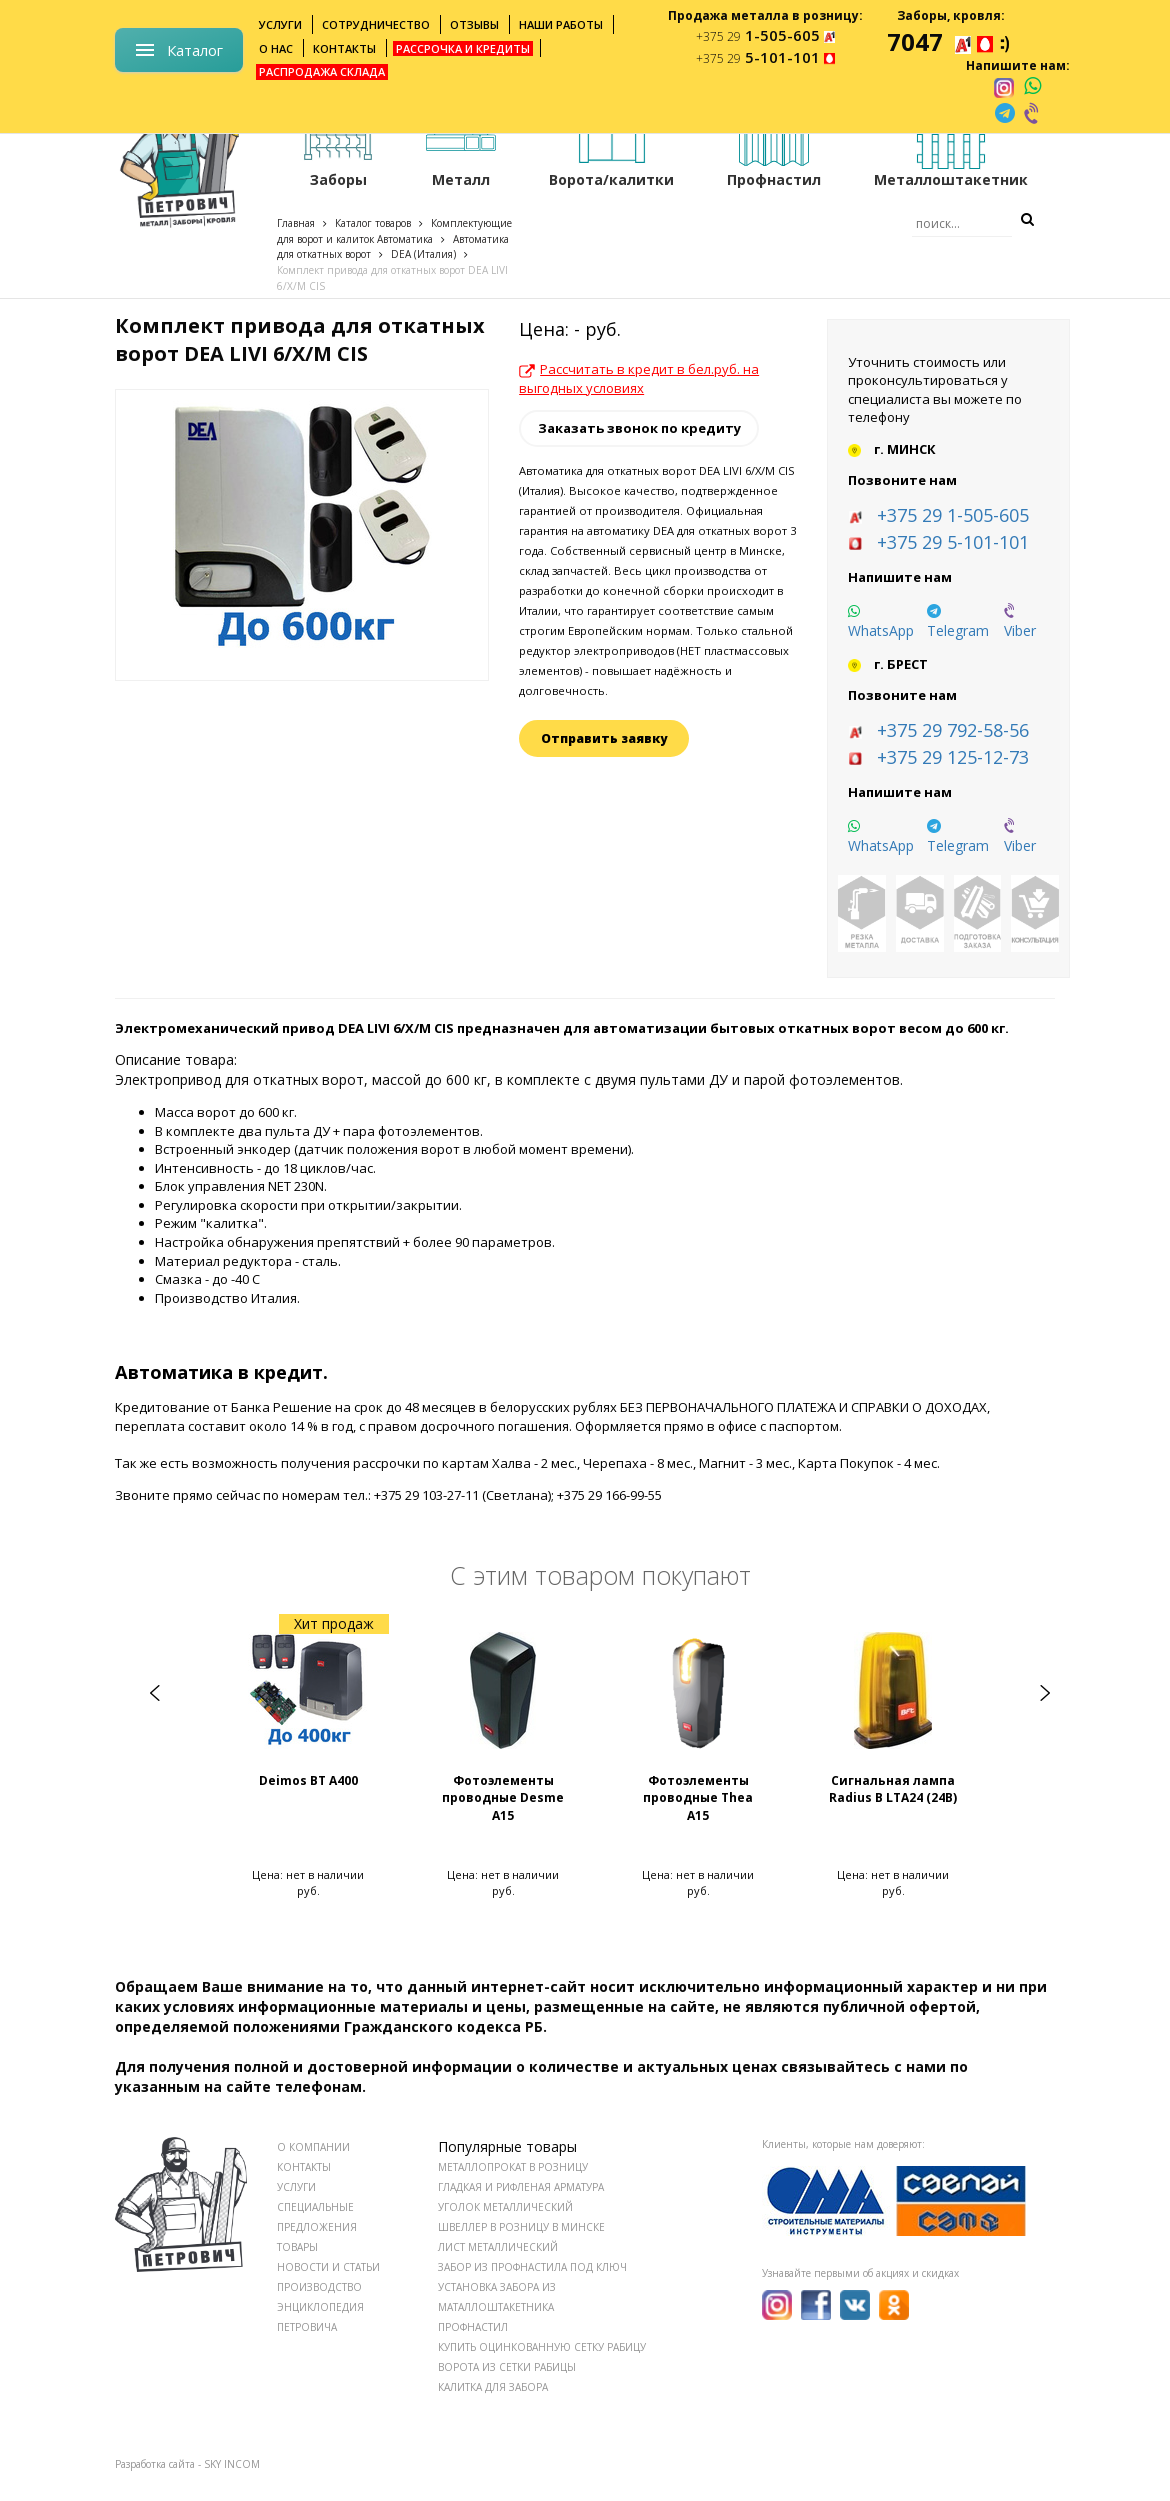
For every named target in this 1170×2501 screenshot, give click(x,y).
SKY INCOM (232, 2464)
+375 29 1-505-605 (953, 515)
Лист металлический (498, 2247)
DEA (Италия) (423, 254)
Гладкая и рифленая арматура (521, 2187)
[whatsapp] (1032, 87)
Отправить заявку (604, 738)
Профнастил (473, 2327)
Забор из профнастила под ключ (532, 2267)
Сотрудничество (376, 24)
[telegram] (1005, 113)
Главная (296, 223)
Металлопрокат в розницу (513, 2167)
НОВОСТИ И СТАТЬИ (328, 2267)
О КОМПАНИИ (313, 2147)
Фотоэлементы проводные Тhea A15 (698, 1797)
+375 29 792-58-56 (953, 730)
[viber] (1033, 113)
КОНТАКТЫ (304, 2167)
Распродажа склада (322, 71)
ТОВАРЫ (297, 2247)
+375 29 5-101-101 (953, 542)
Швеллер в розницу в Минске (521, 2227)
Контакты (344, 48)
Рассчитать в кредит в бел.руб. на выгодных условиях (639, 378)
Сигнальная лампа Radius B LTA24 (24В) (893, 1789)
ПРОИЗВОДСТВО (319, 2287)
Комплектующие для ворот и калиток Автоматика (394, 231)
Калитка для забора (493, 2387)
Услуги (280, 24)
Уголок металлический (505, 2207)
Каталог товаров (373, 223)
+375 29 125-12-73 (953, 757)
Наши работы (561, 24)
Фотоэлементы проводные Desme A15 (503, 1797)
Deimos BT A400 (308, 1780)
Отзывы (474, 24)
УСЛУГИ (296, 2187)
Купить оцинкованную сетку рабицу (542, 2347)
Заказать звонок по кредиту (639, 428)
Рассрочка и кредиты (463, 48)
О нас (276, 48)
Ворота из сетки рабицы (507, 2367)
